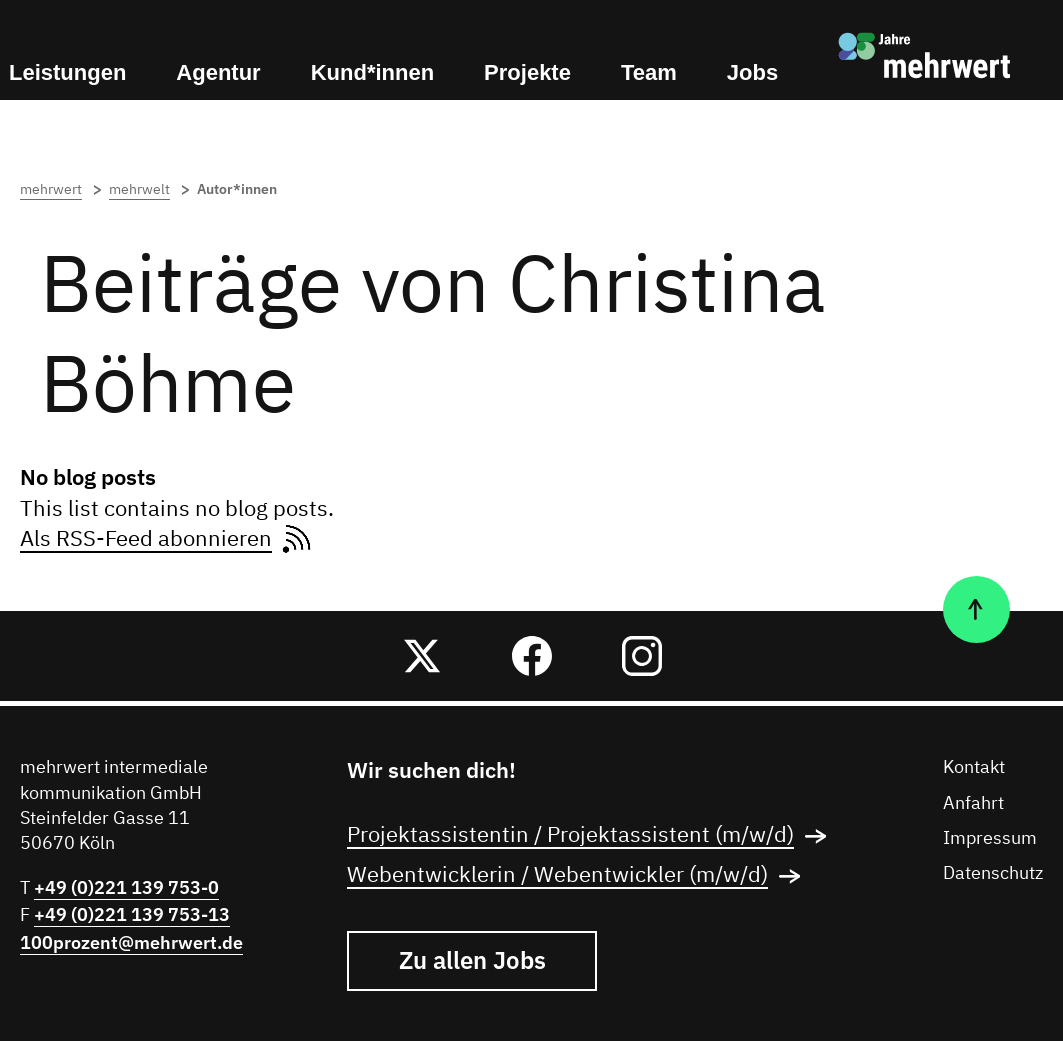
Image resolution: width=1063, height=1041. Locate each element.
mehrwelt (150, 190)
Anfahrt (973, 804)
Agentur (218, 72)
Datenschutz (993, 874)
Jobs (752, 72)
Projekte (527, 72)
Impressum (990, 839)
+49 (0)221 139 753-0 (126, 887)
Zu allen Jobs (472, 960)
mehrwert (62, 190)
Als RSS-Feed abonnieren (168, 540)
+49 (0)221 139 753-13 (132, 914)
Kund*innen (372, 72)
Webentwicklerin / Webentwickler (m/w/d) (580, 876)
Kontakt (974, 768)
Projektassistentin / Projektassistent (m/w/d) (593, 836)
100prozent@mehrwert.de (131, 942)
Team (649, 72)
